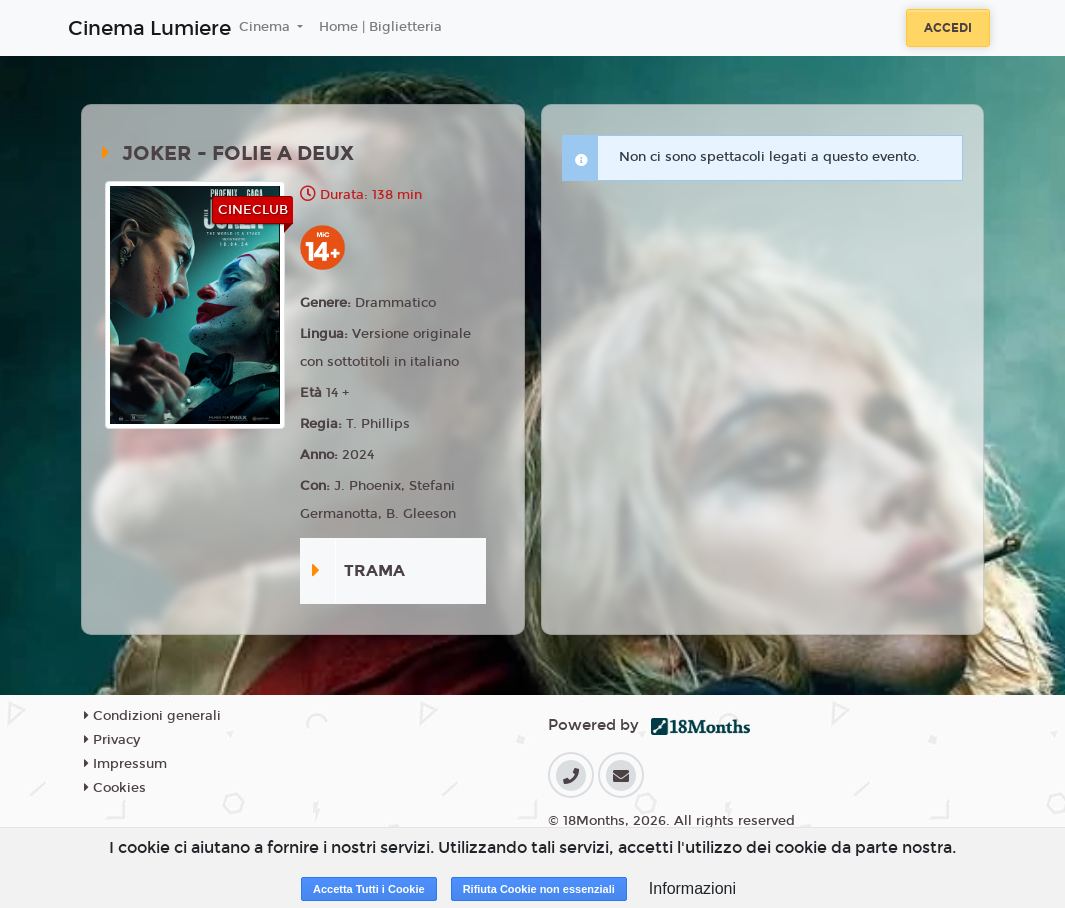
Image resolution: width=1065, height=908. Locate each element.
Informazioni (692, 888)
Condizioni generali (152, 716)
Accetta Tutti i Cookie (369, 889)
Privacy (112, 740)
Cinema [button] (266, 27)
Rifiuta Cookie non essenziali (539, 889)
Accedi (948, 28)
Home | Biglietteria (380, 27)
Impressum (125, 764)
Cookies (115, 788)
